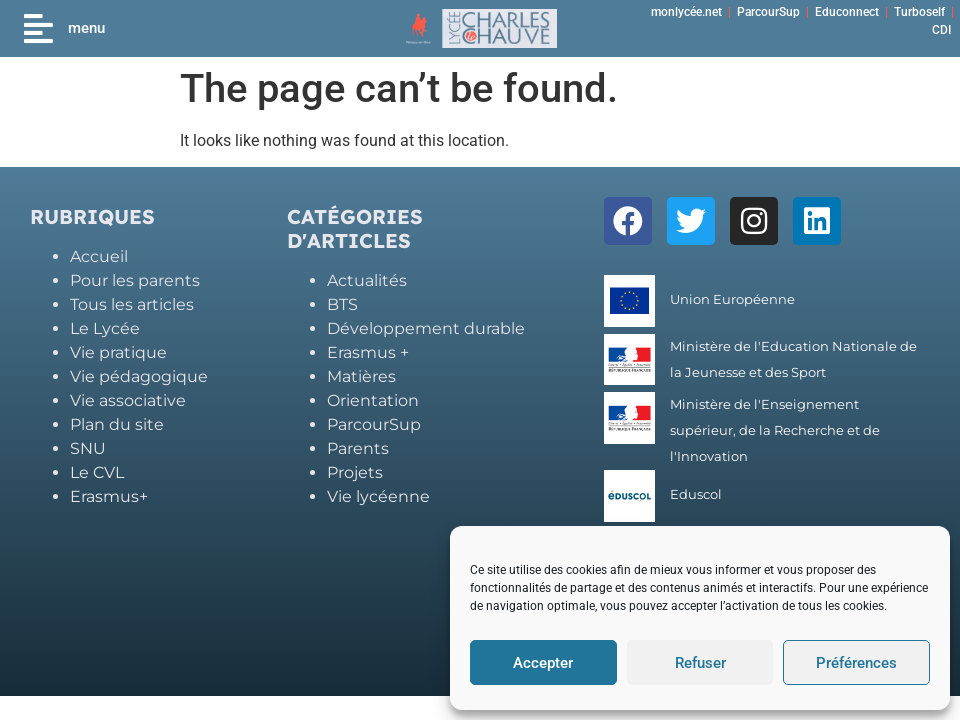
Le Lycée (105, 328)
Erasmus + (368, 352)
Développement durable (426, 328)
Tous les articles (132, 304)
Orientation (373, 400)
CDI (941, 30)
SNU (88, 448)
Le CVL (97, 472)
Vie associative (128, 400)
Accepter (543, 663)
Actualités (367, 280)
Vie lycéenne (378, 496)
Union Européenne (732, 299)
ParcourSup (768, 12)
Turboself (919, 12)
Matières (361, 376)
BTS (342, 304)
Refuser (700, 663)
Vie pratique (118, 352)
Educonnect (847, 12)
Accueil (99, 256)
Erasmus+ (109, 496)
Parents (358, 448)
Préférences (856, 663)
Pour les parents (135, 280)
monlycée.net (686, 12)
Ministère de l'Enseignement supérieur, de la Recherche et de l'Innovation (775, 430)
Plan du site (117, 424)
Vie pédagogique (139, 376)
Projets (355, 472)
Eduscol (696, 494)
